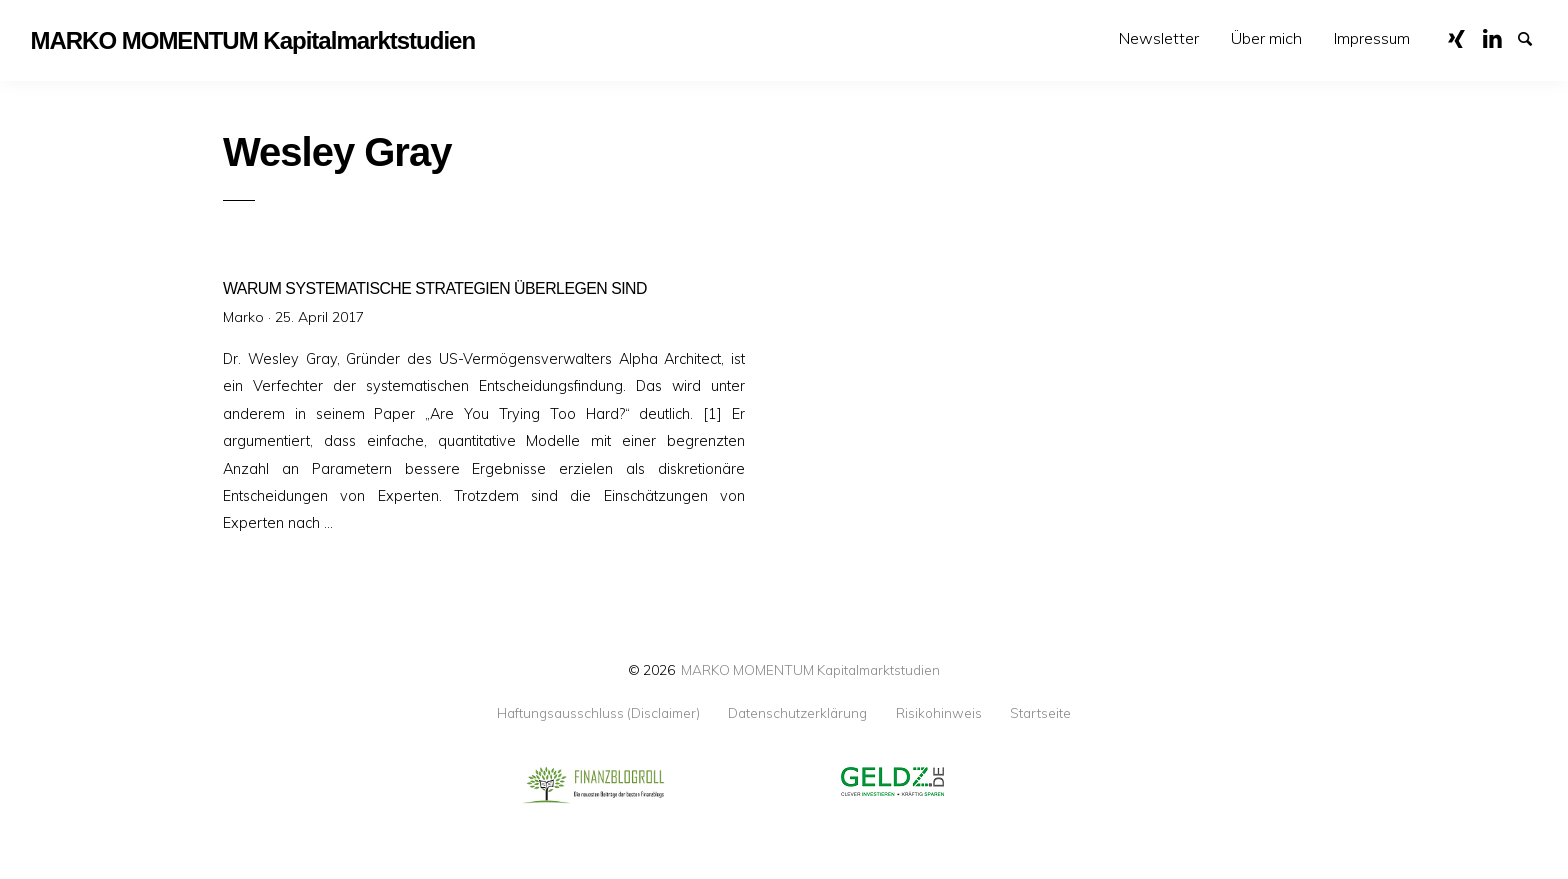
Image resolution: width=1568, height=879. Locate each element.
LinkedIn (1499, 37)
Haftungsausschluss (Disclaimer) (598, 713)
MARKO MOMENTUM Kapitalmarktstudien (810, 669)
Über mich (1266, 38)
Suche (1534, 37)
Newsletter (1159, 38)
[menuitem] (1159, 38)
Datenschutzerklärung (797, 713)
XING (1464, 37)
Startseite (1040, 713)
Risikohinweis (939, 713)
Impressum (1372, 38)
